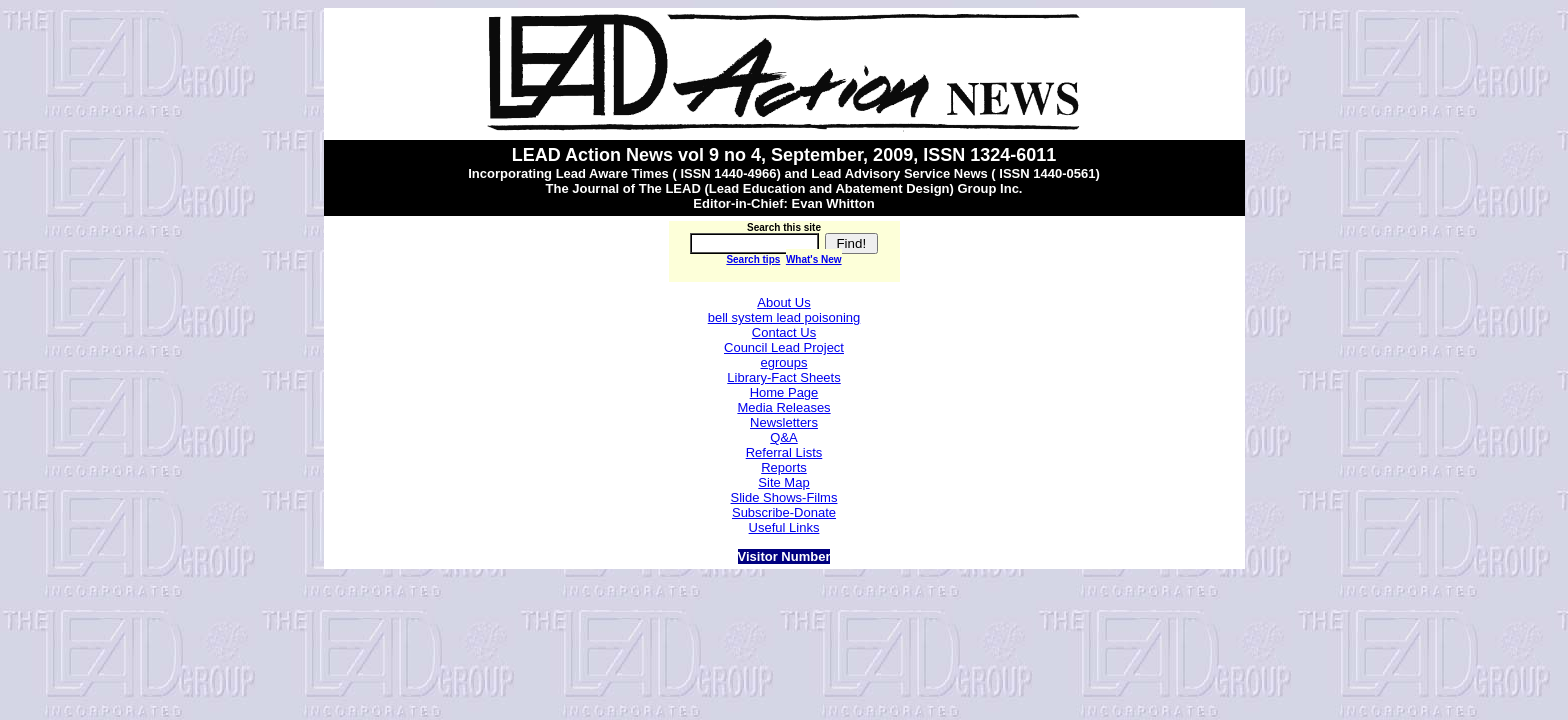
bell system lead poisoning (784, 317)
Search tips (753, 259)
